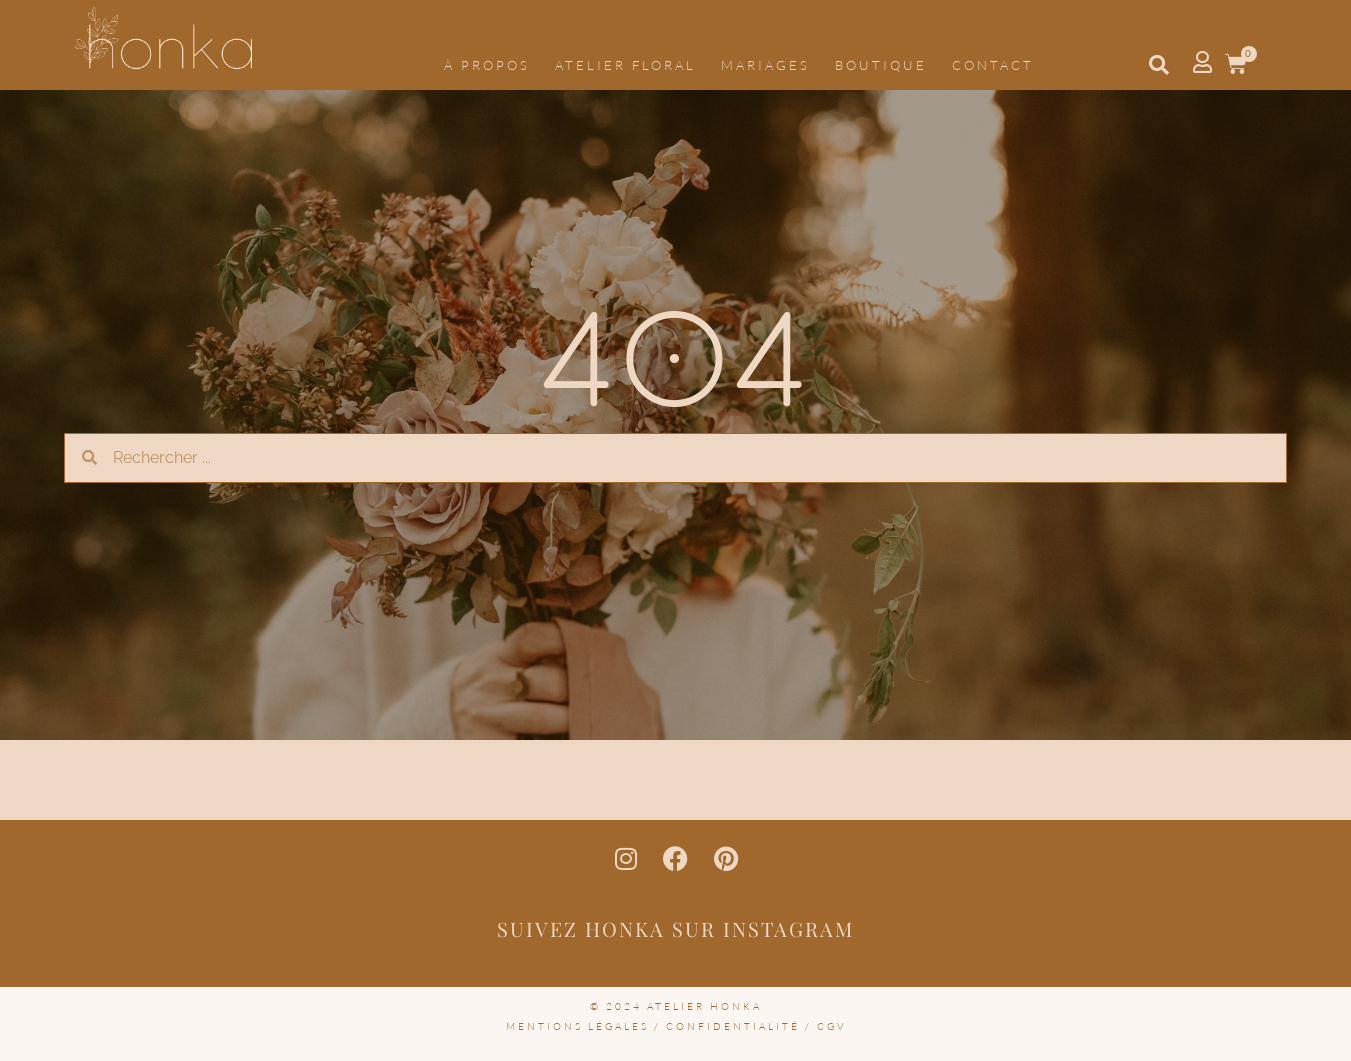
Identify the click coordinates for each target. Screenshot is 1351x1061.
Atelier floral (625, 65)
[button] (1159, 65)
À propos (487, 65)
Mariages (765, 65)
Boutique (881, 65)
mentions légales (577, 1026)
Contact (993, 65)
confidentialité (733, 1026)
